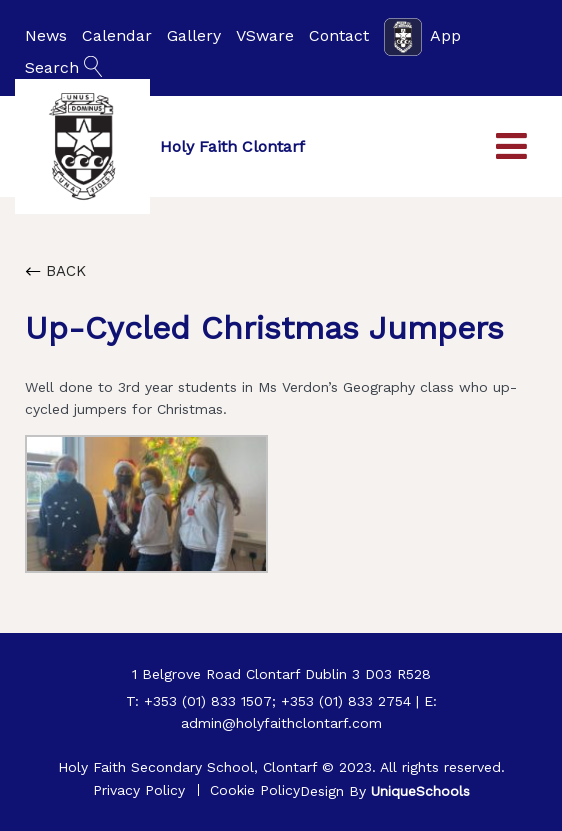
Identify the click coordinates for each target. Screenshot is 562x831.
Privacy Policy (139, 790)
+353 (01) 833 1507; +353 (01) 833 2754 (277, 701)
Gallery (194, 35)
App (422, 37)
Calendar (117, 35)
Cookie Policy (255, 790)
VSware (265, 35)
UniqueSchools (420, 791)
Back (55, 271)
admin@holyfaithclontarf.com (281, 723)
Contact (339, 35)
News (46, 35)
